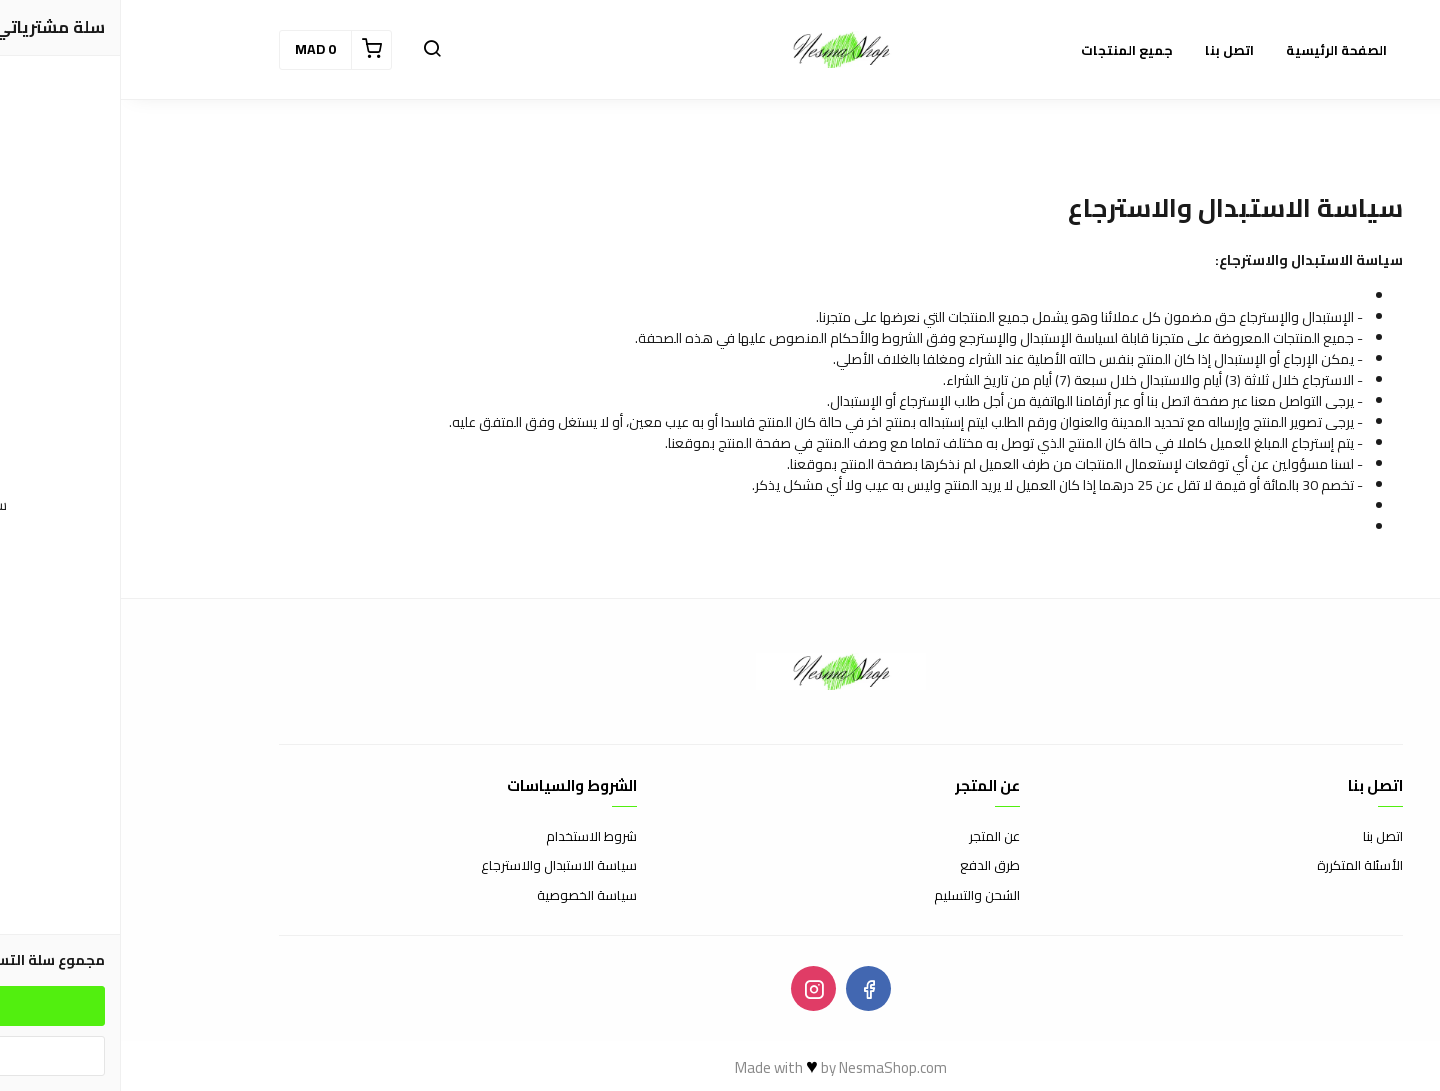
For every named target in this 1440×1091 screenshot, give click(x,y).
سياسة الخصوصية (466, 896)
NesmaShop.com (772, 1067)
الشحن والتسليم (856, 896)
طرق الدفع (869, 866)
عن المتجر (873, 837)
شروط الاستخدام (470, 837)
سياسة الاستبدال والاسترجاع (438, 866)
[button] (311, 50)
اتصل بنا (1262, 837)
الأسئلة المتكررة (1239, 866)
